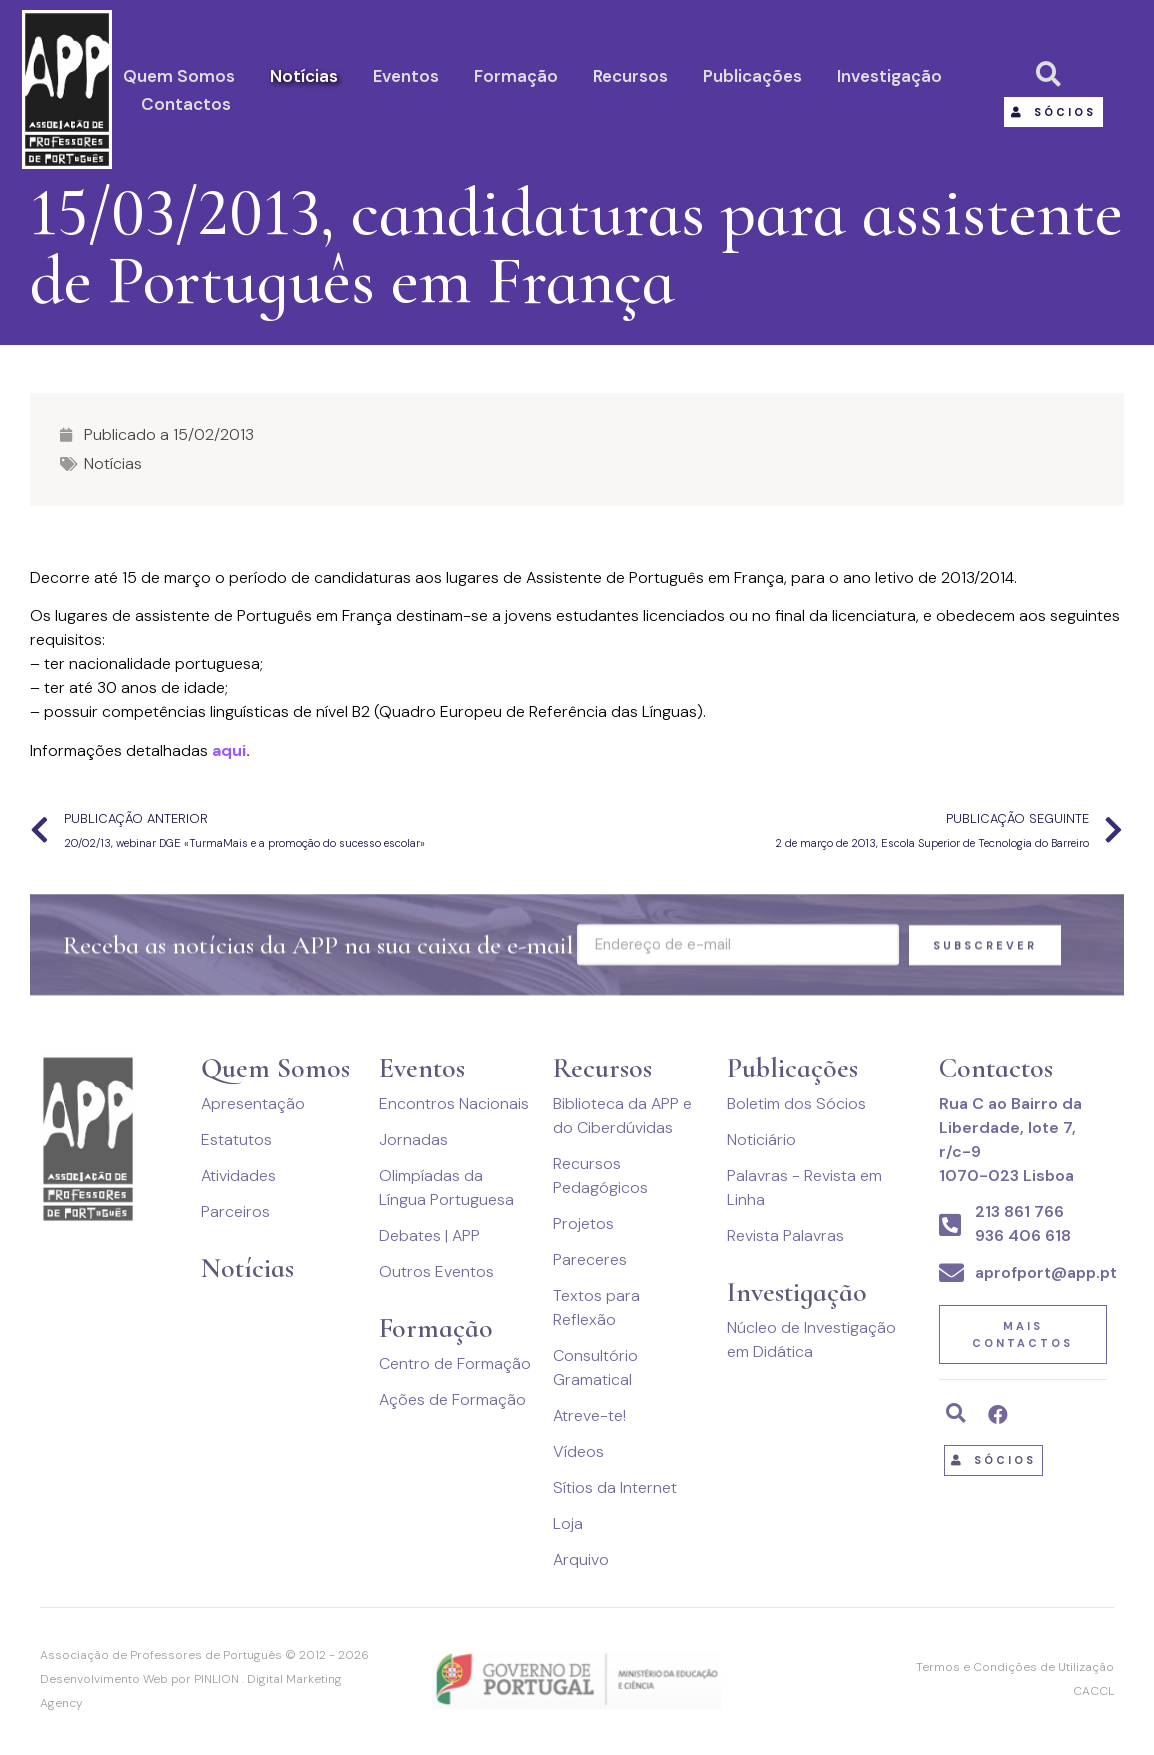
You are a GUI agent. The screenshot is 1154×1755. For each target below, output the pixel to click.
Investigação (889, 76)
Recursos (630, 76)
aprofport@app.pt (1046, 1272)
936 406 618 (1023, 1235)
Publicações (752, 76)
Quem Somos (179, 76)
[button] (1053, 112)
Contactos (186, 104)
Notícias (304, 76)
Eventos (406, 76)
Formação (516, 76)
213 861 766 (1019, 1211)
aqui (229, 750)
